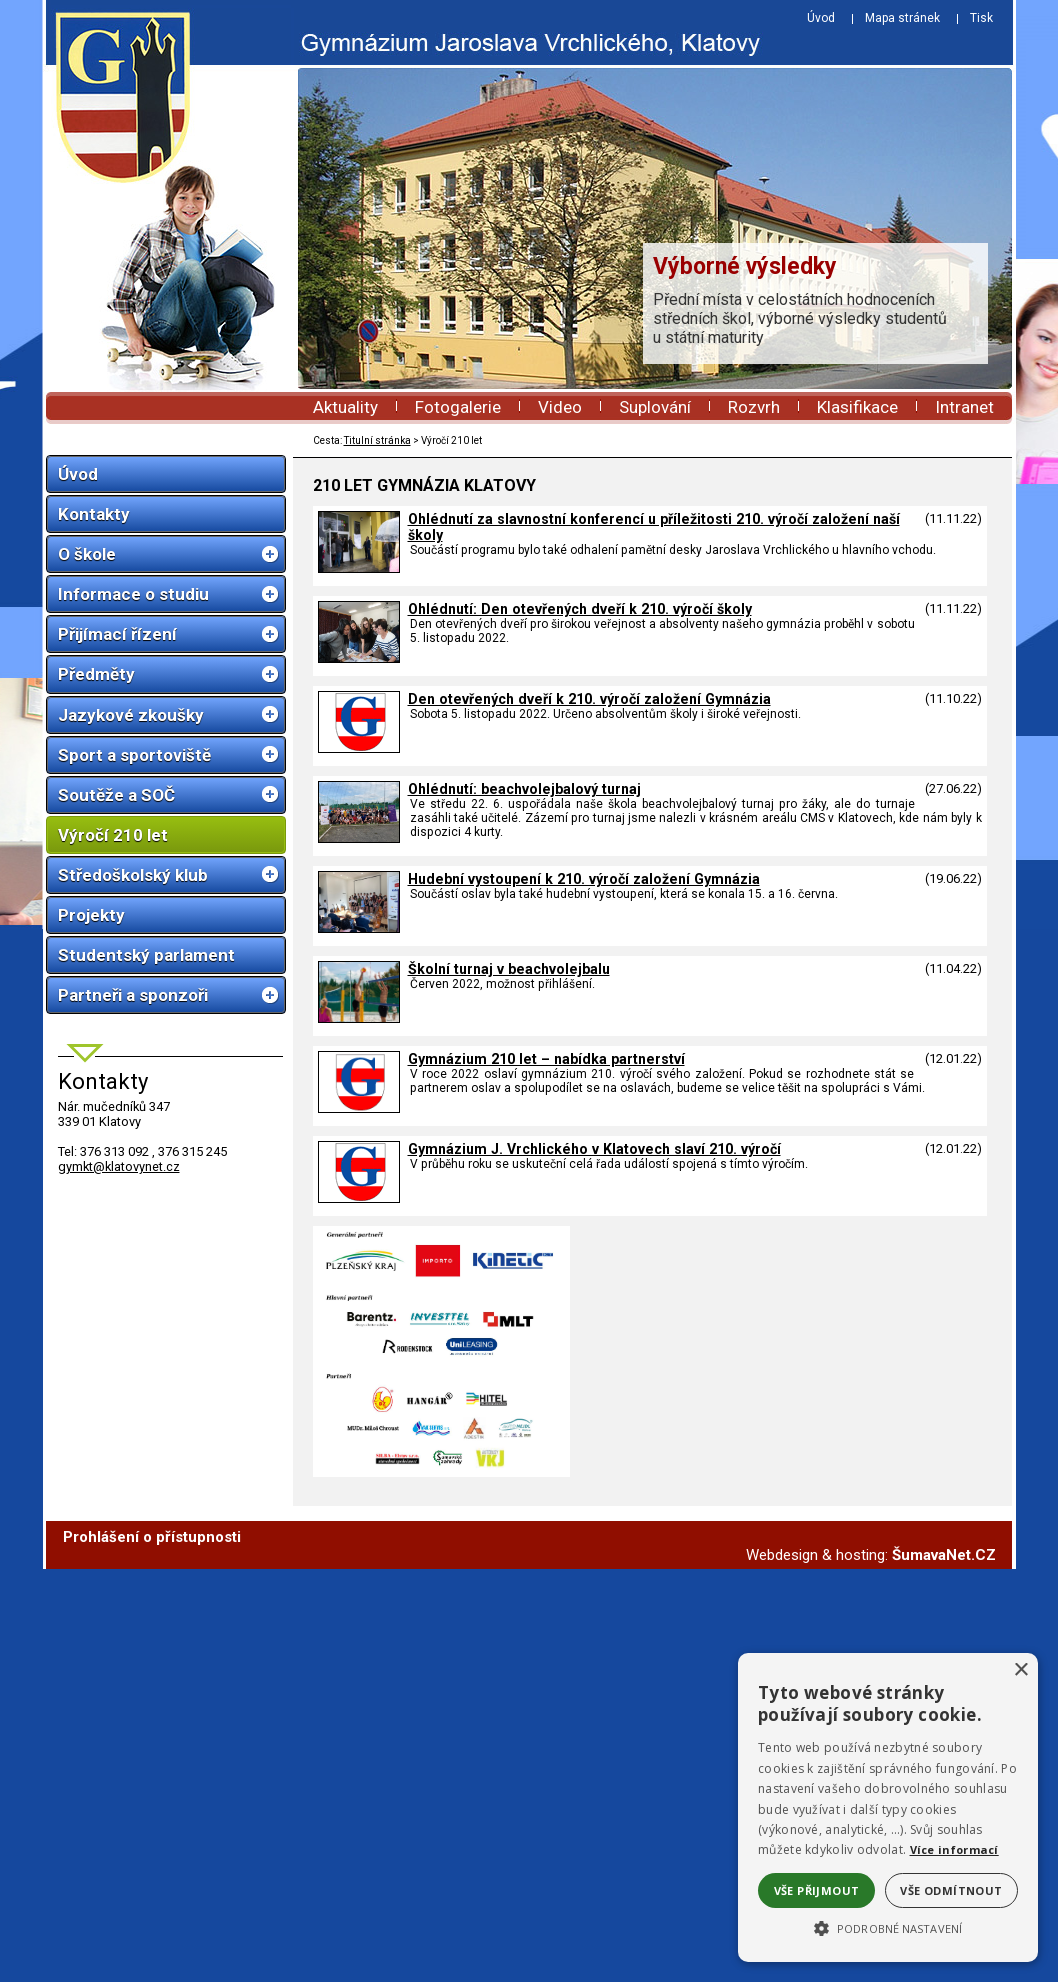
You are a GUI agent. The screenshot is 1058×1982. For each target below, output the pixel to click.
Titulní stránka (377, 440)
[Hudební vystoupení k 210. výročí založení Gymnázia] (359, 928)
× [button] (1020, 1670)
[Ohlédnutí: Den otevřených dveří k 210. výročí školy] (359, 658)
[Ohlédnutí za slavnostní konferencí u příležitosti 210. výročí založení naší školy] (359, 568)
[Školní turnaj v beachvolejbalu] (359, 1018)
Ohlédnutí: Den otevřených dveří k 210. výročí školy (580, 609)
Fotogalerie (458, 407)
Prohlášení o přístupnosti (152, 1950)
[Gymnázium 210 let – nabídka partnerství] (359, 1108)
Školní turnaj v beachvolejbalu (509, 969)
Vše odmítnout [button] (951, 1890)
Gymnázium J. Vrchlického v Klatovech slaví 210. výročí (594, 1149)
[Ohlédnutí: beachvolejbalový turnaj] (359, 838)
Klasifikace (857, 407)
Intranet (964, 407)
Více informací (954, 1849)
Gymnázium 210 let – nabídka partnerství (546, 1059)
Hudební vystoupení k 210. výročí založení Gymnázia (584, 879)
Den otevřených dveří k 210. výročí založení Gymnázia (589, 699)
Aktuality (345, 407)
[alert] (888, 1807)
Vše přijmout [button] (817, 1890)
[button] (888, 1927)
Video (560, 407)
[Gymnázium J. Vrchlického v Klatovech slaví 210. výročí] (359, 1198)
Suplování (655, 407)
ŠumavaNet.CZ (944, 1968)
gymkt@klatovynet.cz (119, 1166)
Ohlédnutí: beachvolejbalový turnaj (524, 789)
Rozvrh (754, 407)
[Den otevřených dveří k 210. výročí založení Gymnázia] (359, 748)
